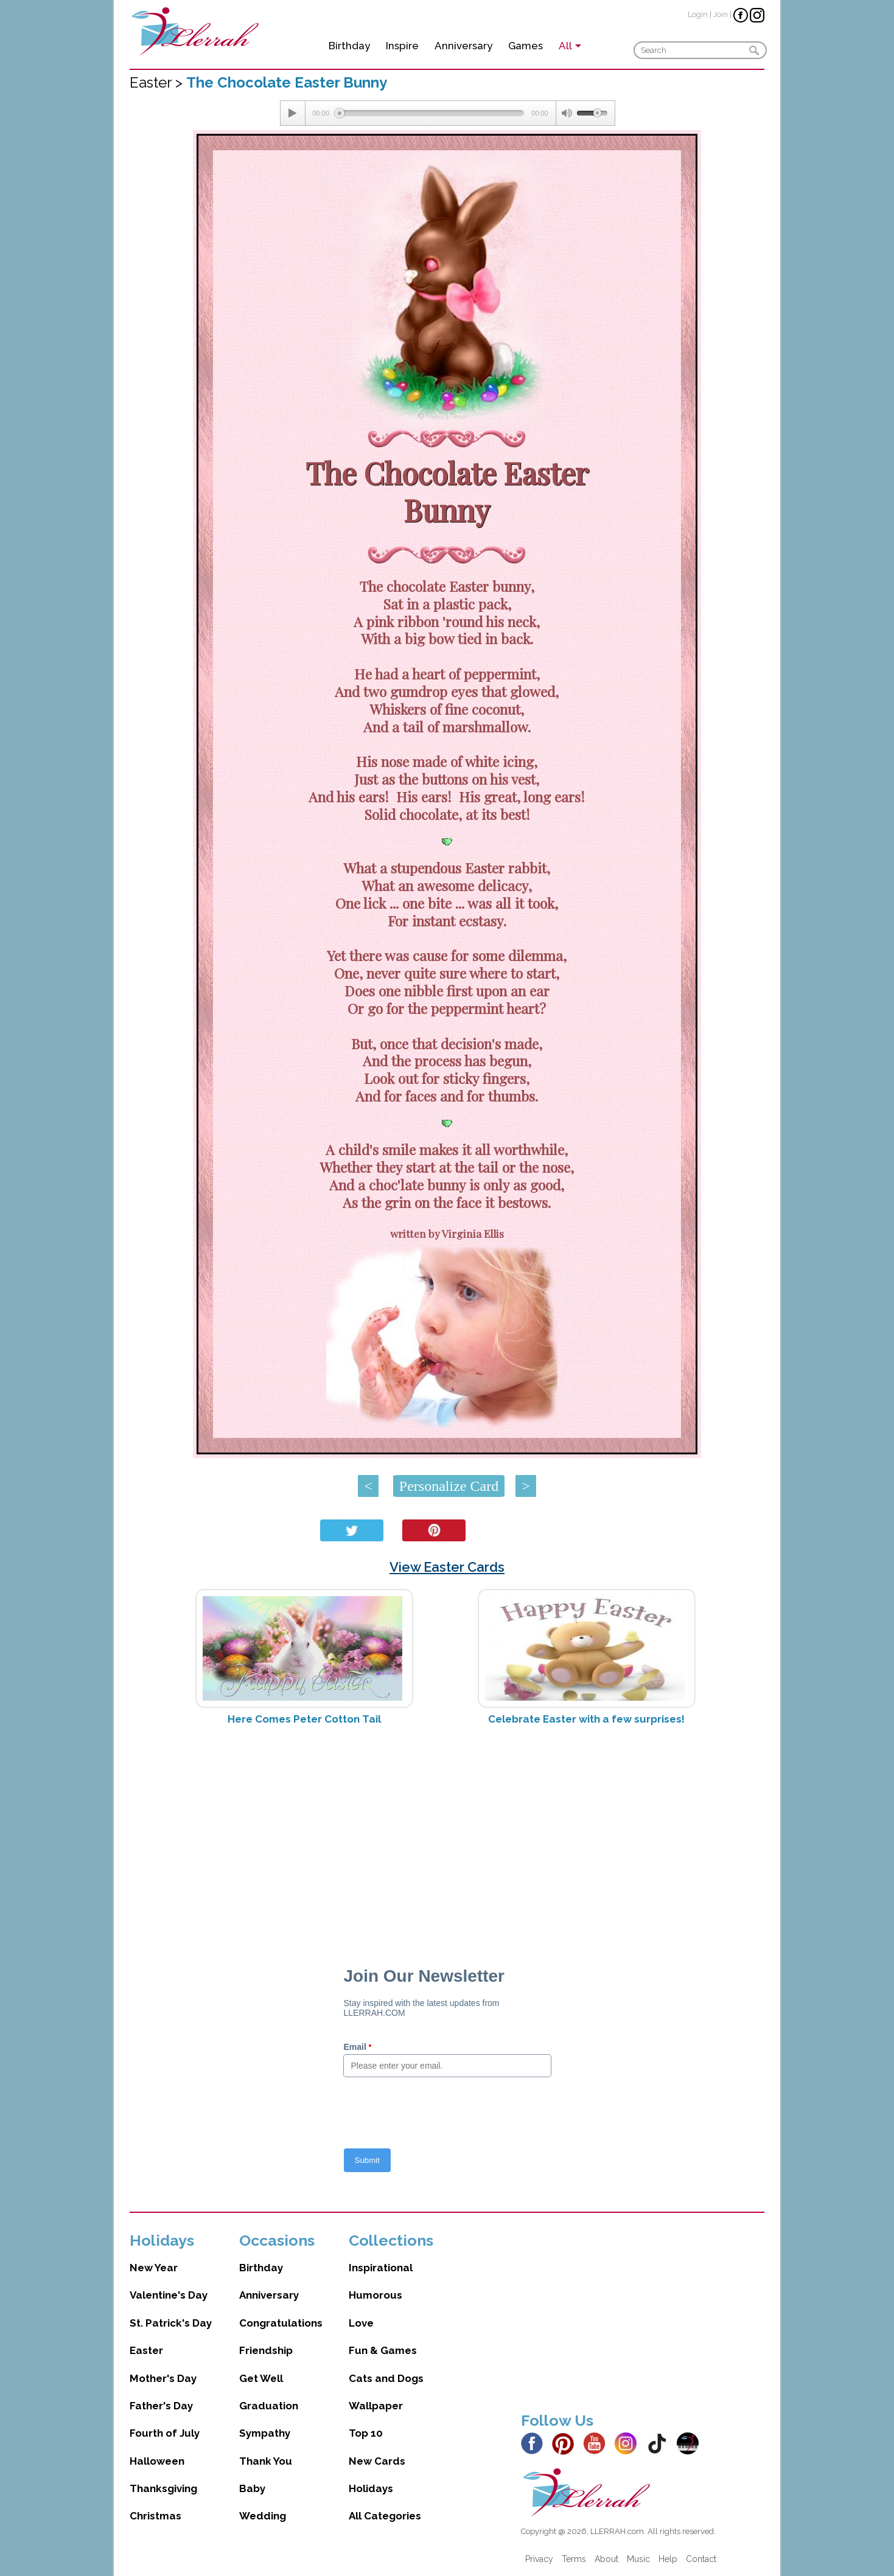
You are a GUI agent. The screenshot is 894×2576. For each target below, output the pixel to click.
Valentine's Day (169, 2295)
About (606, 2559)
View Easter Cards (447, 1567)
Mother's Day (163, 2378)
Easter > (158, 82)
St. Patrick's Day (171, 2323)
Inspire (402, 46)
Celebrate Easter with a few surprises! (586, 1719)
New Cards (377, 2461)
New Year (154, 2268)
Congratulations (281, 2323)
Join (720, 14)
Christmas (155, 2516)
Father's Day (161, 2406)
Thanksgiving (163, 2488)
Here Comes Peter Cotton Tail (304, 1719)
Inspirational (381, 2268)
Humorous (375, 2295)
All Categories (385, 2516)
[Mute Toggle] (566, 113)
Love (361, 2323)
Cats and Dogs (386, 2378)
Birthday (349, 46)
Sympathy (264, 2433)
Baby (252, 2488)
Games (525, 46)
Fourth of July (165, 2433)
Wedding (262, 2516)
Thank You (265, 2461)
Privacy (539, 2559)
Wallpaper (376, 2406)
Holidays (371, 2488)
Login (698, 14)
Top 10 (366, 2433)
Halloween (157, 2461)
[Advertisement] (447, 1831)
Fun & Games (383, 2350)
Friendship (266, 2350)
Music (638, 2559)
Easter (146, 2350)
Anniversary (463, 46)
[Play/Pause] (293, 113)
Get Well (261, 2378)
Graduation (268, 2406)
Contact (701, 2559)
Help (667, 2559)
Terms (574, 2559)
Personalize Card (448, 1486)
